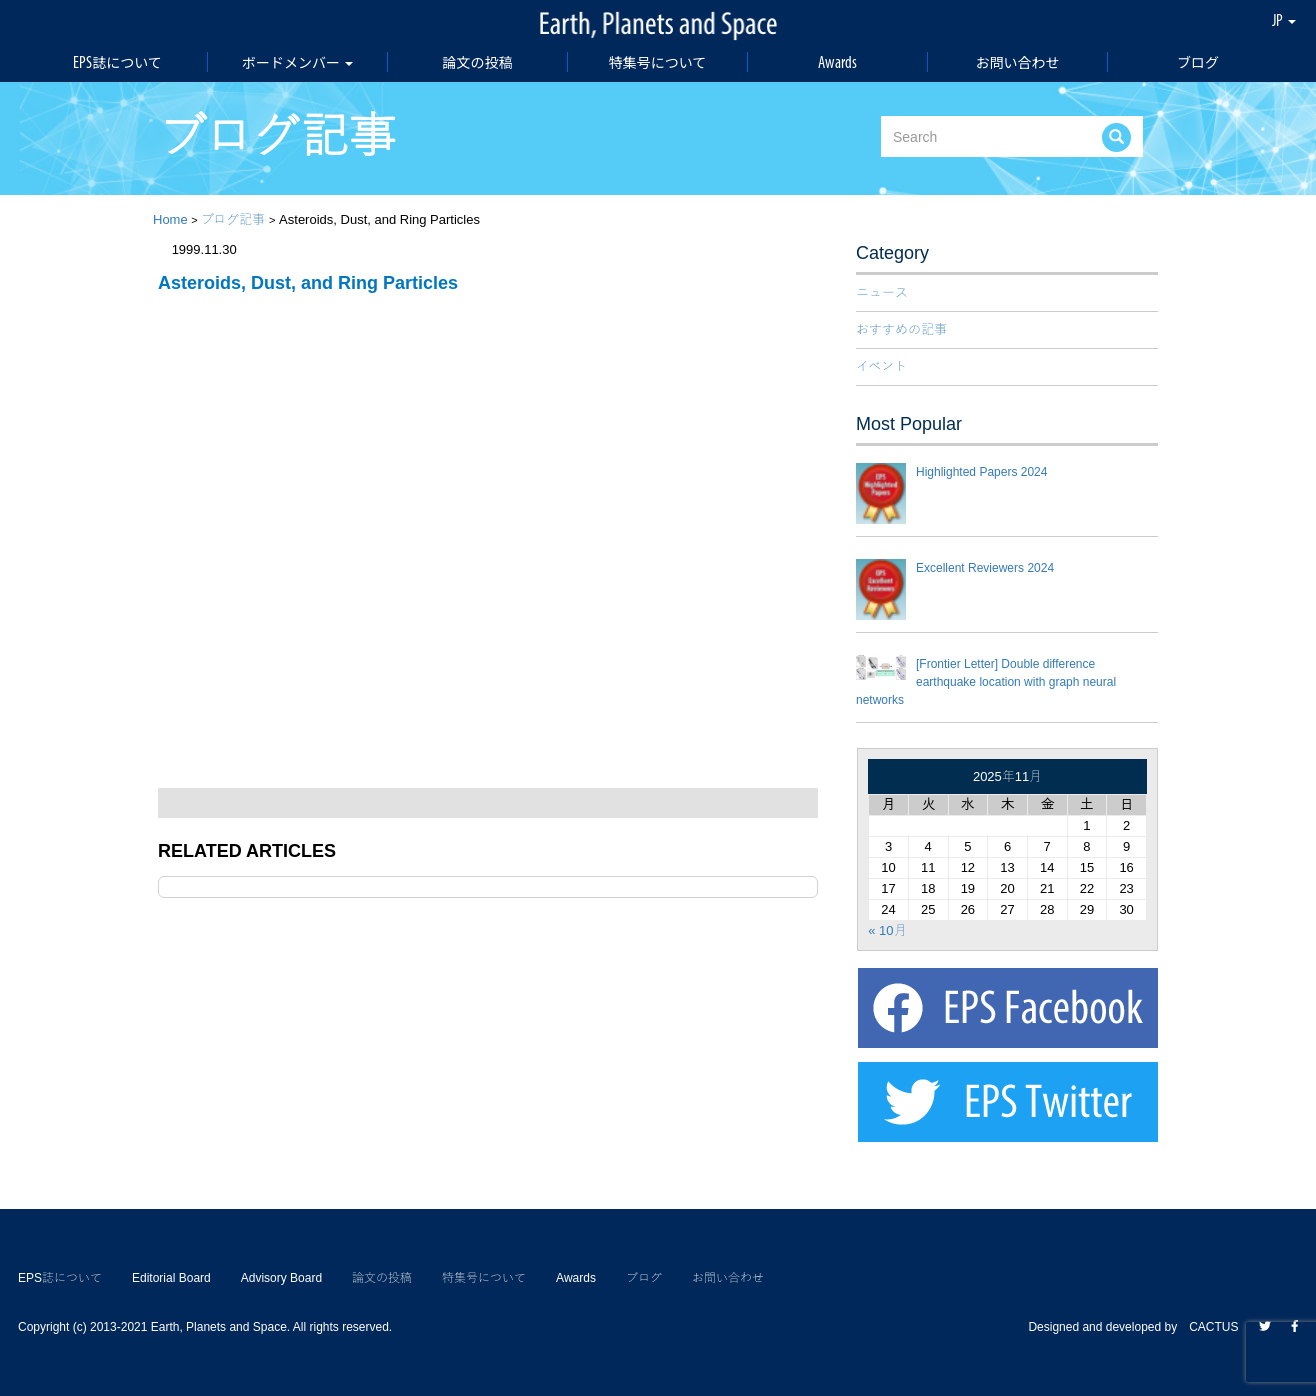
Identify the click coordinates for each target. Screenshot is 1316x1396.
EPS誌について (117, 62)
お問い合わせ (1018, 62)
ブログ (1198, 62)
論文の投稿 (478, 62)
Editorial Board (171, 1278)
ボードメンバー (297, 62)
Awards (837, 62)
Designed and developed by (1108, 1327)
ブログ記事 (233, 219)
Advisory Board (281, 1278)
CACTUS (1213, 1327)
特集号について (658, 62)
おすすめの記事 (901, 329)
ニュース (882, 292)
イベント (881, 366)
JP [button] (1284, 20)
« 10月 (887, 930)
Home (170, 219)
